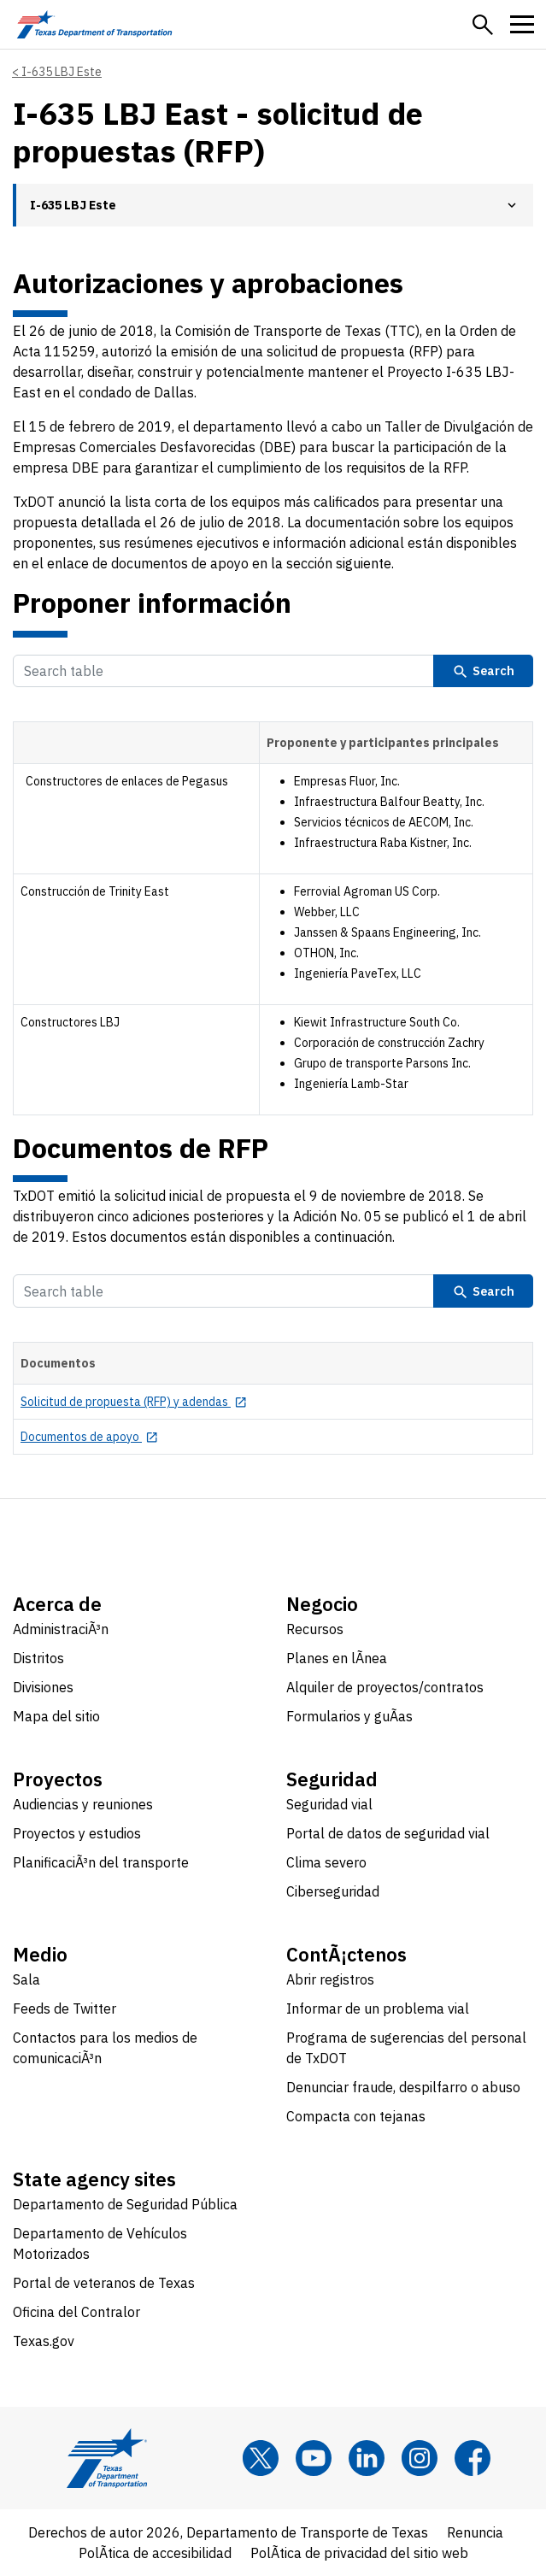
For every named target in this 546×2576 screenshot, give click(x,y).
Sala (26, 1979)
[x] (261, 2458)
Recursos (314, 1629)
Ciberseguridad (332, 1891)
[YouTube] (314, 2458)
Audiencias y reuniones (83, 1804)
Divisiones (43, 1687)
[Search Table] (223, 671)
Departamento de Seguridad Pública (125, 2204)
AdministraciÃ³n (61, 1629)
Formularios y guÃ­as (349, 1716)
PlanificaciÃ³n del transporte (101, 1862)
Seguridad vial (329, 1804)
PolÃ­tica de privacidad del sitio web (359, 2552)
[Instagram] (419, 2458)
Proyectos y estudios (77, 1833)
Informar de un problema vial (377, 2008)
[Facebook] (472, 2458)
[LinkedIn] (367, 2458)
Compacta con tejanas (356, 2116)
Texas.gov (43, 2341)
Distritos (38, 1658)
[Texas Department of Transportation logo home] (94, 24)
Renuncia (475, 2532)
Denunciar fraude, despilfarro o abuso (403, 2087)
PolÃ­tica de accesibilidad (155, 2552)
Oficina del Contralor (76, 2311)
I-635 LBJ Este (61, 71)
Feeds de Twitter (64, 2008)
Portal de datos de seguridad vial (388, 1833)
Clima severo (326, 1862)
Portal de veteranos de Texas (104, 2282)
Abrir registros (330, 1979)
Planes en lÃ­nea (336, 1658)
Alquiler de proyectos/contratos (385, 1687)
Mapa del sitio (56, 1716)
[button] (483, 25)
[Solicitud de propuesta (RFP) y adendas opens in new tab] (134, 1401)
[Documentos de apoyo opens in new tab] (89, 1436)
